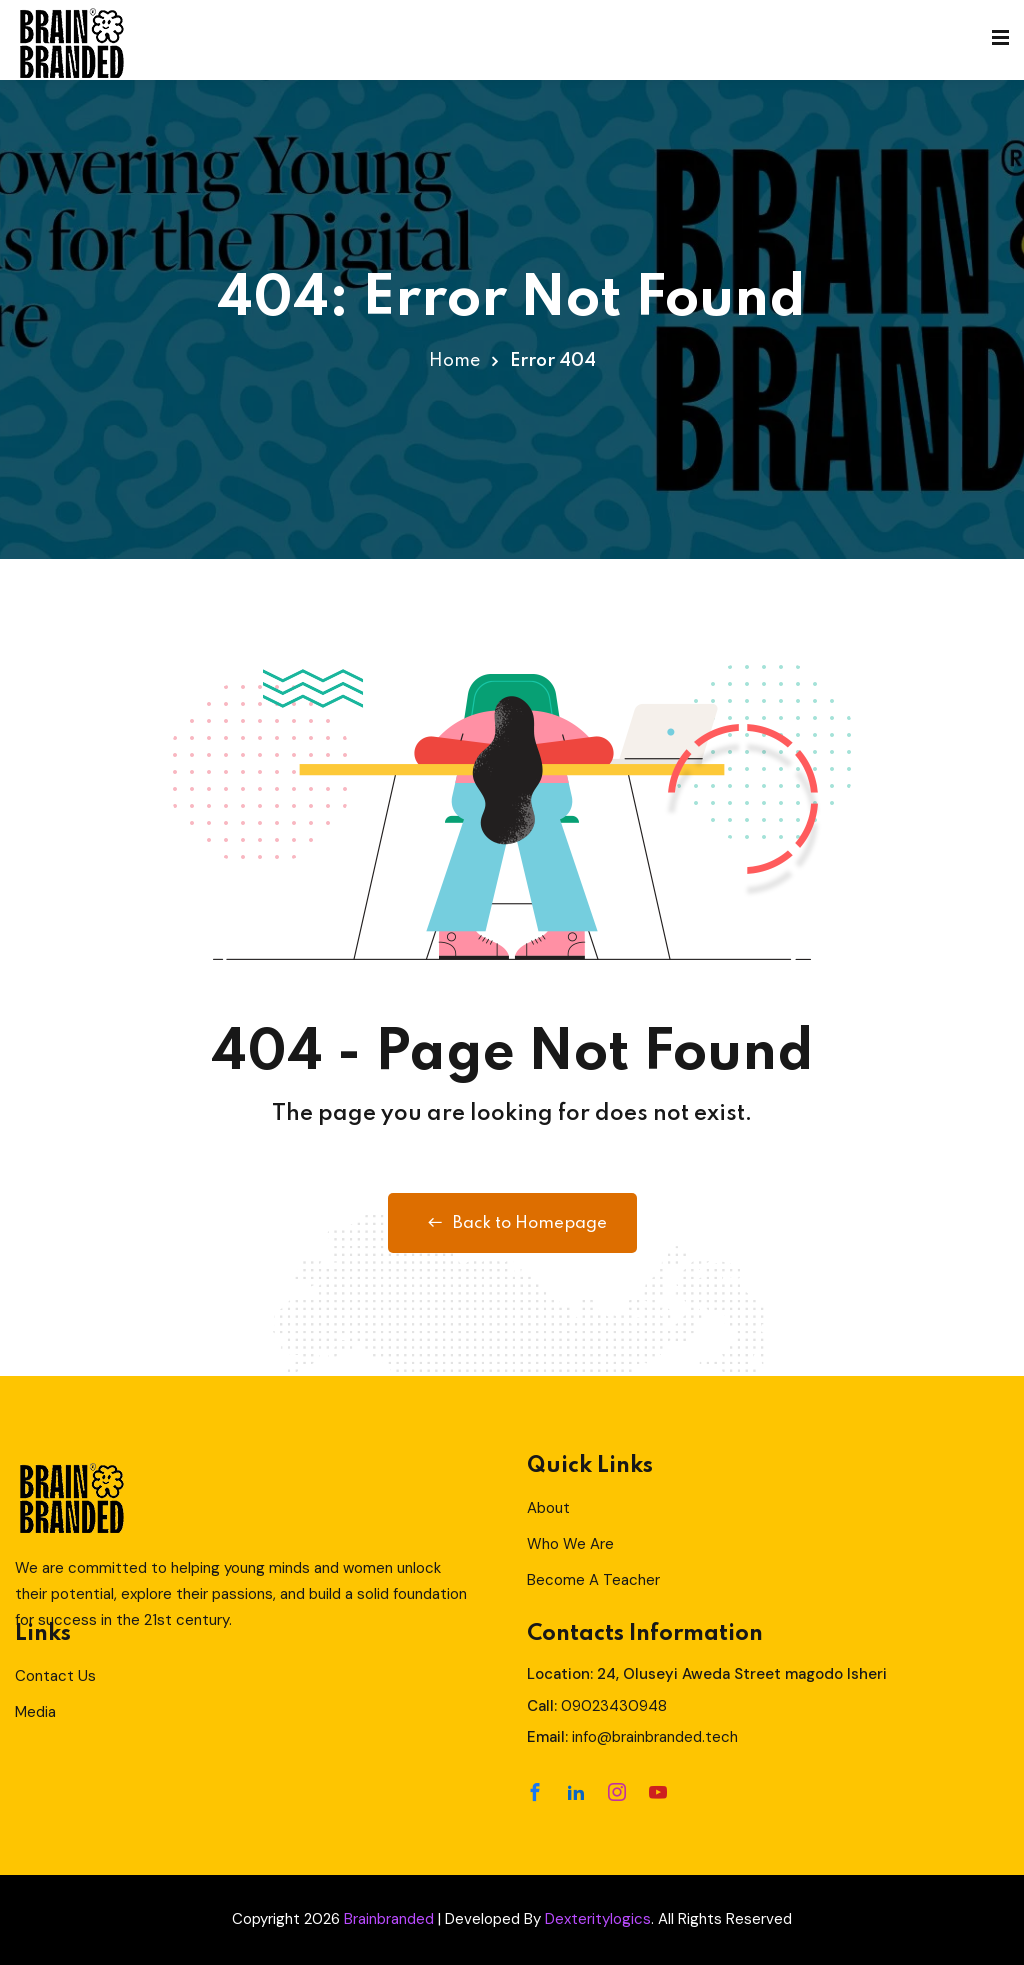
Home (454, 361)
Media (35, 1712)
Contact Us (55, 1676)
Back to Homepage (512, 1223)
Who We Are (570, 1544)
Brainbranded (389, 1919)
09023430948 (614, 1706)
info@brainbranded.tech (655, 1737)
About (548, 1508)
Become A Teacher (593, 1580)
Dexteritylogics (598, 1919)
